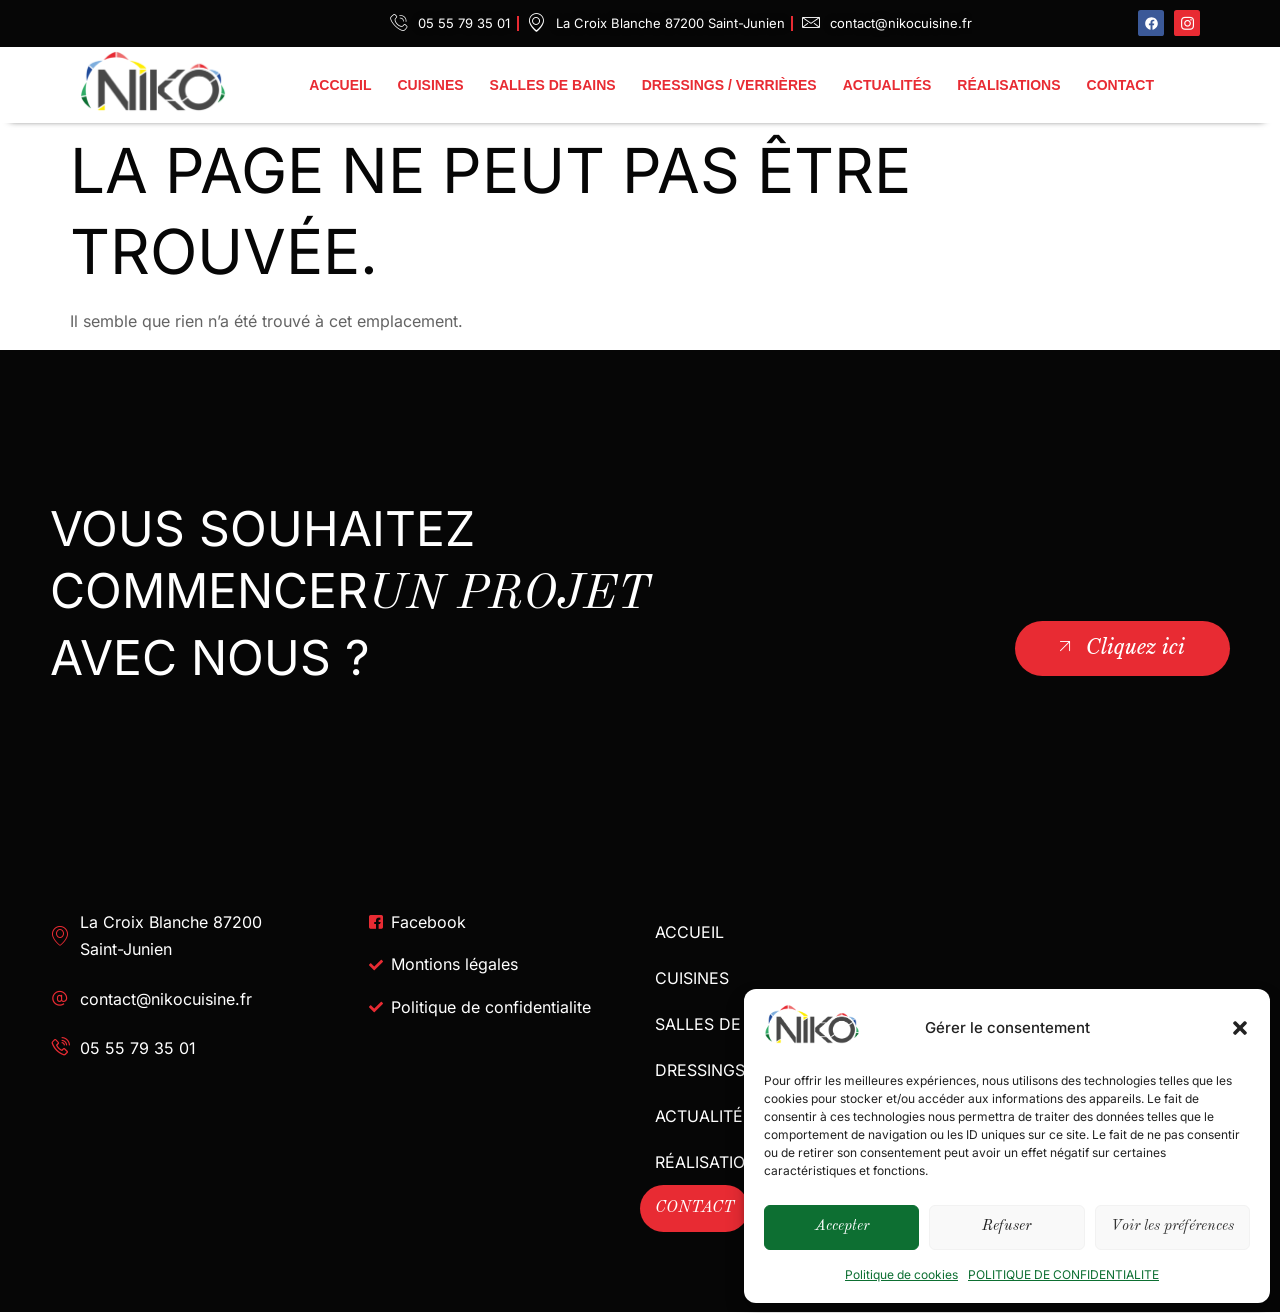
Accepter (842, 1226)
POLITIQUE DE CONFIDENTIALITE (1063, 1274)
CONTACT (1120, 85)
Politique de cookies (901, 1274)
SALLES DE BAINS (553, 85)
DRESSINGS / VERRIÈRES (729, 85)
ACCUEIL (340, 85)
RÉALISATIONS (1008, 85)
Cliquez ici (1119, 647)
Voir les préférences (1172, 1226)
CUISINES (430, 85)
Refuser (1006, 1226)
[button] (1240, 1028)
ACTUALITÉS (887, 85)
